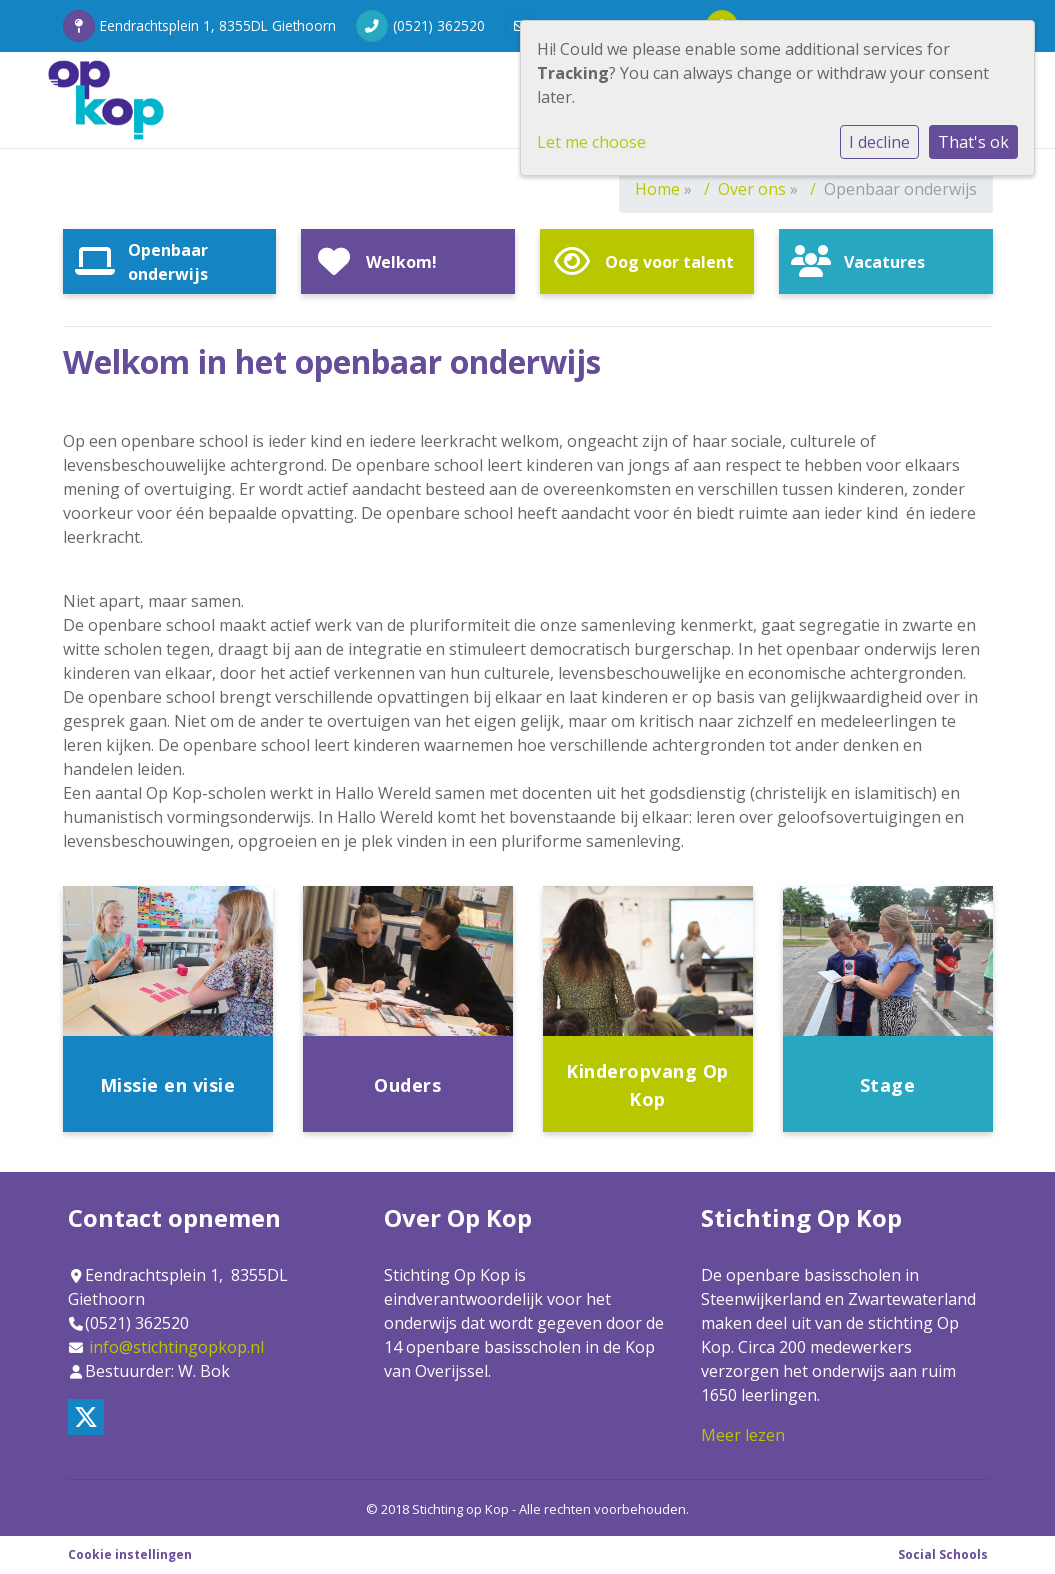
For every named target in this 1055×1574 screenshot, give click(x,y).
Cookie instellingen (130, 1554)
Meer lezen (743, 1435)
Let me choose (591, 142)
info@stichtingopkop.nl (176, 1347)
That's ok (973, 142)
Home (657, 189)
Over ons (752, 189)
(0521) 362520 (439, 25)
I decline (879, 142)
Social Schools (943, 1554)
